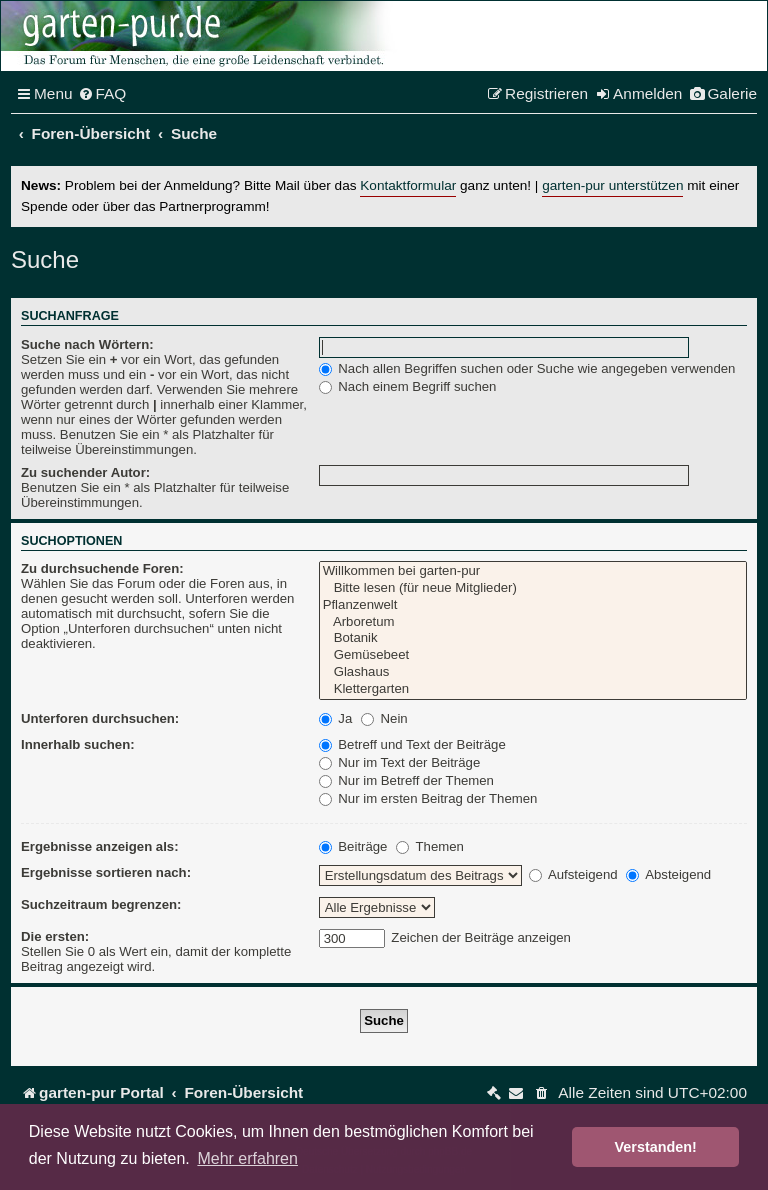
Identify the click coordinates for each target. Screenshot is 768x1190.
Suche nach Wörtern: (87, 344)
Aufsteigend (573, 874)
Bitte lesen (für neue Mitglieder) (533, 588)
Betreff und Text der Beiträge (412, 744)
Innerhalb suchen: (78, 744)
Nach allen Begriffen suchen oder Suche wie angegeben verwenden (527, 368)
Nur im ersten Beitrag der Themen (428, 798)
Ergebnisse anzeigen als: (100, 846)
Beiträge (353, 846)
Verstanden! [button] (656, 1147)
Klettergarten (533, 689)
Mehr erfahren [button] (247, 1158)
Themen (430, 846)
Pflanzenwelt (533, 605)
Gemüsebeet (533, 655)
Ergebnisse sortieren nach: (106, 872)
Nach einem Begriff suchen (408, 386)
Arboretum (533, 622)
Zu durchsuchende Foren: (102, 568)
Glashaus (533, 672)
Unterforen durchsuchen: (100, 718)
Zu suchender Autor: (85, 472)
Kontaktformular (408, 185)
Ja (336, 718)
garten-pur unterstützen (612, 185)
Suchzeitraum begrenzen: (101, 904)
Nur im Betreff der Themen (406, 780)
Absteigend (668, 874)
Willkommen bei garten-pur (533, 571)
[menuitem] (102, 94)
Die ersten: (55, 936)
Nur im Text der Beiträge (400, 762)
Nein (384, 718)
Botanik (533, 638)
